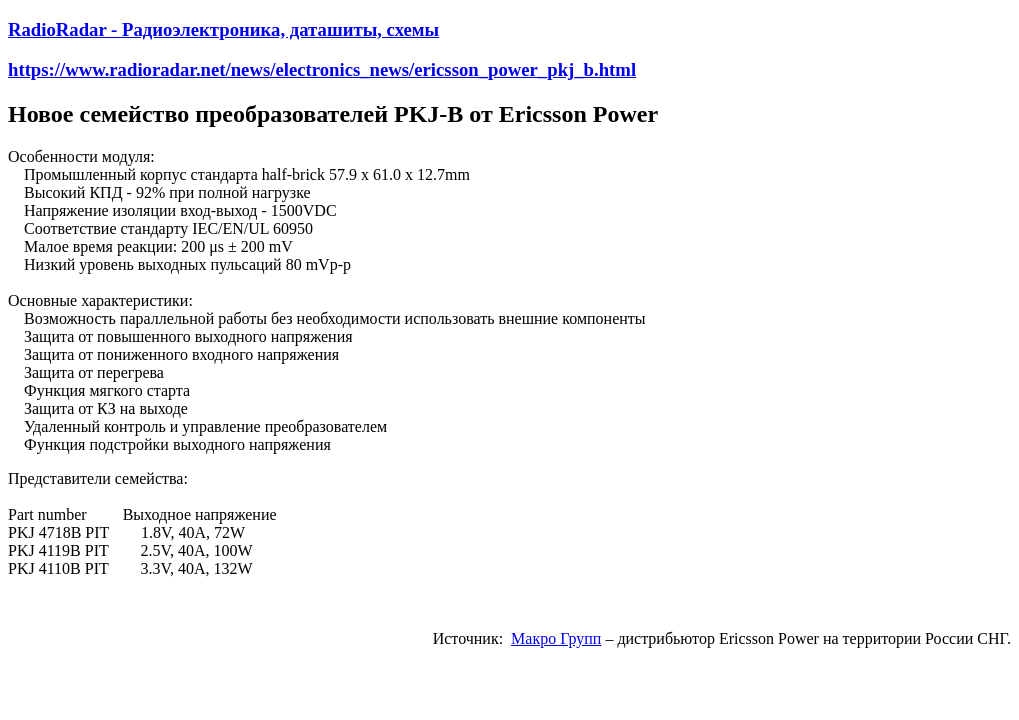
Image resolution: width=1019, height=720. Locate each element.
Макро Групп (556, 638)
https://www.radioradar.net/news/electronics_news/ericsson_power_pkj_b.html (322, 69)
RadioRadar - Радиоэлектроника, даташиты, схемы (223, 29)
